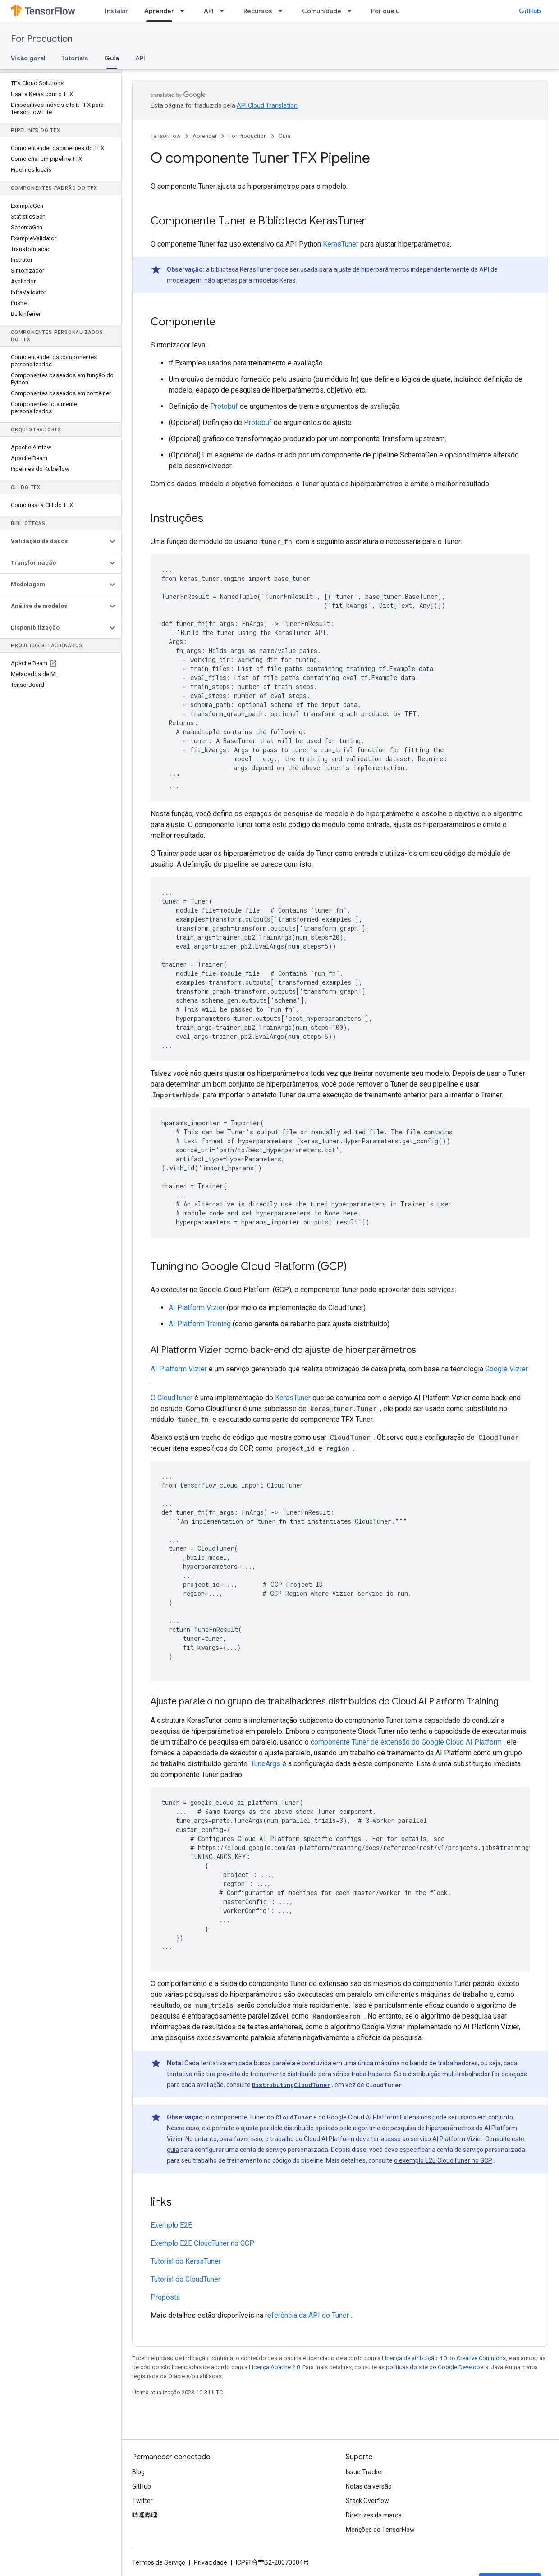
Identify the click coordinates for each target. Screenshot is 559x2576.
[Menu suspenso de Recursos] (283, 11)
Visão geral (28, 58)
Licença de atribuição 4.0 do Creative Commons (444, 2358)
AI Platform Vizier (197, 1307)
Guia (284, 135)
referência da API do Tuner (307, 2315)
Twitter (142, 2500)
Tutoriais (74, 58)
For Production (42, 39)
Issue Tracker (365, 2472)
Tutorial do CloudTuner (185, 2279)
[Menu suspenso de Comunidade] (352, 11)
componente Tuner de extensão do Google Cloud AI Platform (406, 1742)
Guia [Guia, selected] (112, 58)
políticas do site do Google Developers (437, 2367)
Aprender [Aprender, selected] (159, 11)
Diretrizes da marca (374, 2515)
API (209, 11)
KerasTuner (340, 244)
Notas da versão (369, 2486)
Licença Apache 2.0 (274, 2367)
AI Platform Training (200, 1324)
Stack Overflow (367, 2500)
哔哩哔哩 (144, 2515)
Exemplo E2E (171, 2225)
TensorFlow (166, 135)
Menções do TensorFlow (380, 2529)
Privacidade (210, 2562)
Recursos (257, 11)
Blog (138, 2472)
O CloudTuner (171, 1397)
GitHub (530, 11)
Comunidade (321, 11)
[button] (53, 541)
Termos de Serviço (158, 2562)
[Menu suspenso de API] (224, 11)
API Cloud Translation (267, 105)
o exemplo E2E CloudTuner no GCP (443, 2160)
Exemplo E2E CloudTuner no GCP (202, 2243)
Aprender (204, 135)
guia (173, 2149)
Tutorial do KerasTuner (186, 2261)
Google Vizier (506, 1369)
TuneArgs (265, 1763)
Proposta (165, 2297)
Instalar (116, 11)
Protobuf (224, 406)
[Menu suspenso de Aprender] (185, 11)
